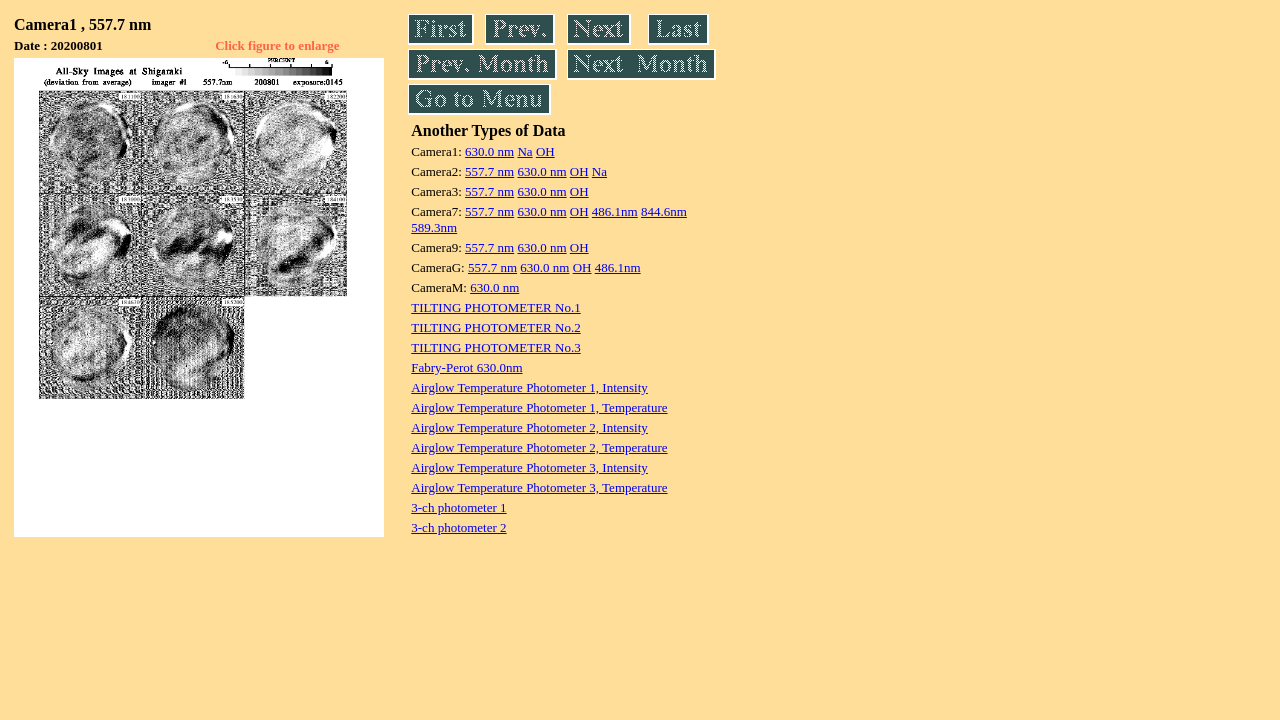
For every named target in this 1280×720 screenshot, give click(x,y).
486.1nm (615, 211)
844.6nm (664, 211)
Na (524, 151)
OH (545, 151)
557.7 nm (489, 171)
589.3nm (434, 227)
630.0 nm (489, 151)
